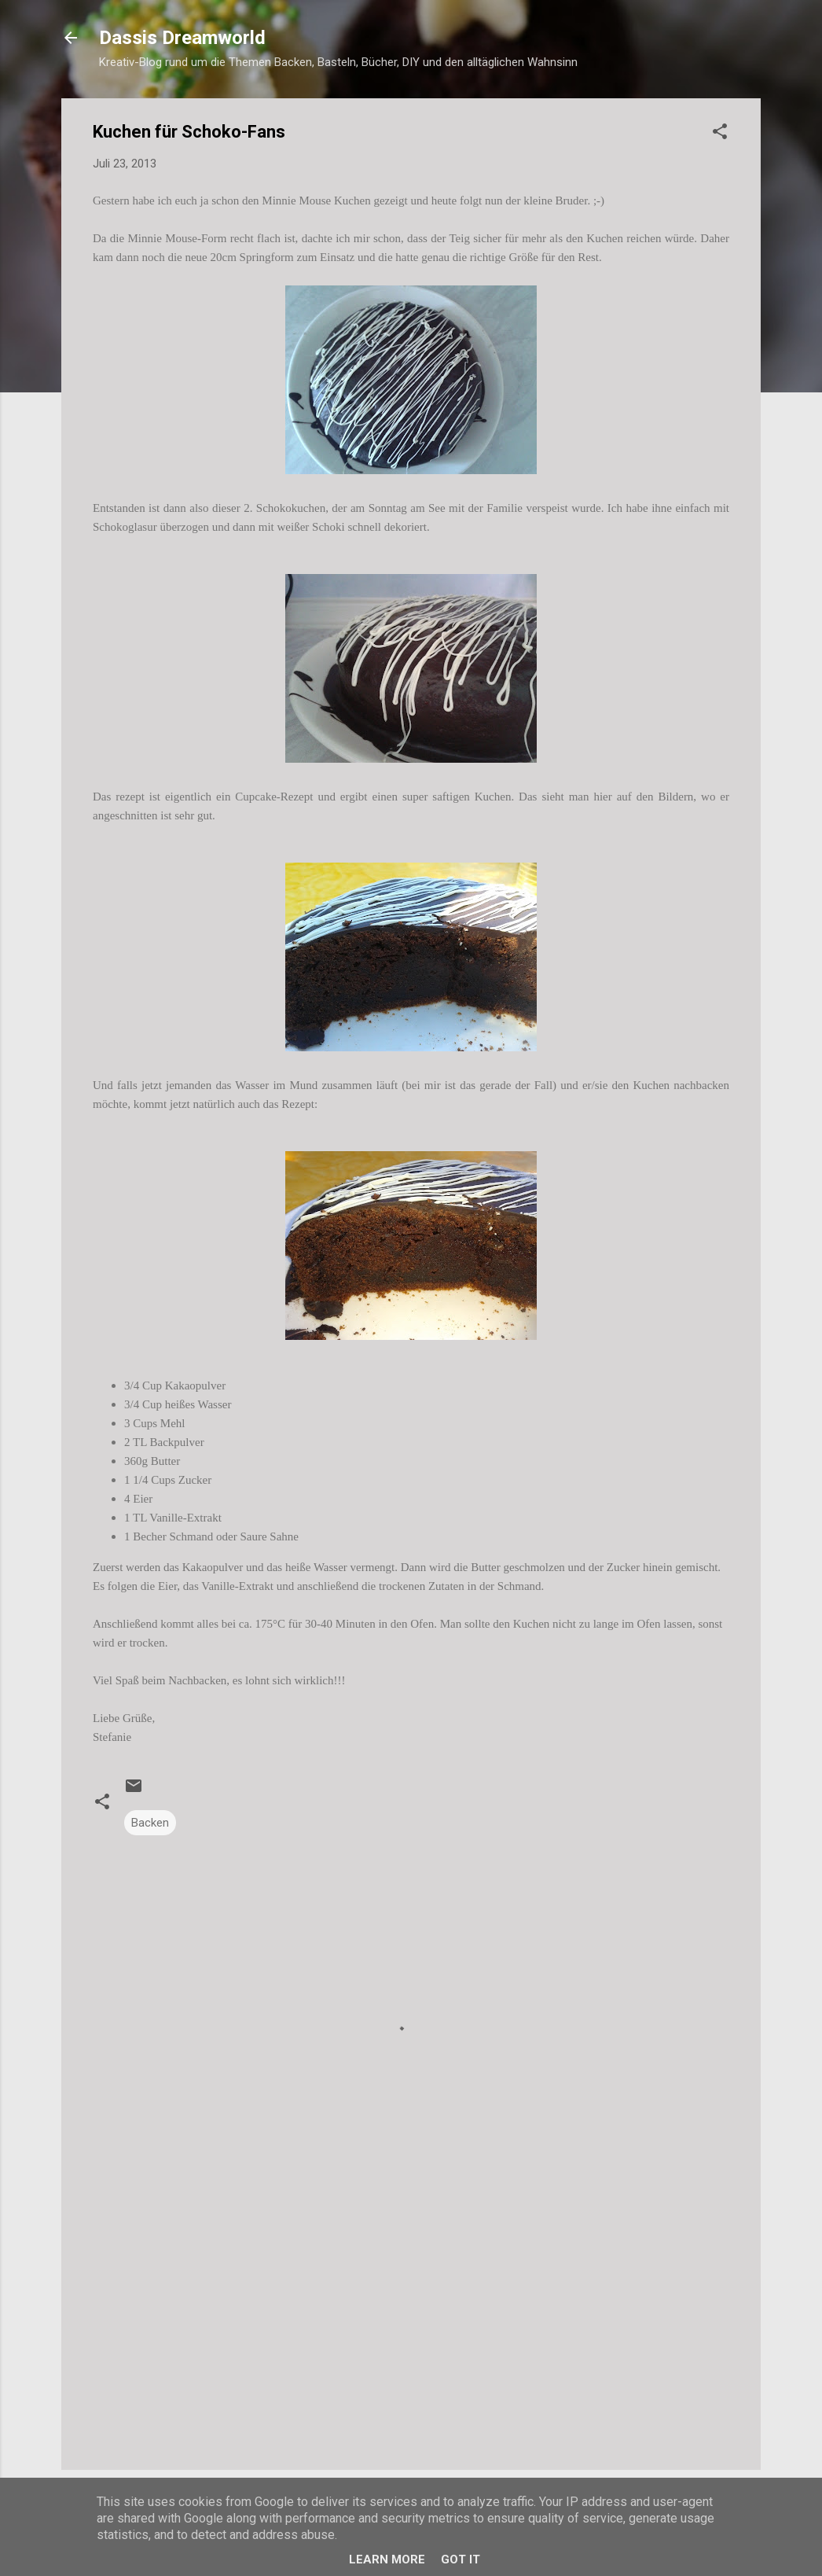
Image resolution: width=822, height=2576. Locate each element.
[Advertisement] (411, 2324)
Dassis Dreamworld (182, 38)
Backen (150, 1823)
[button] (719, 134)
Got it (460, 2559)
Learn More (387, 2559)
